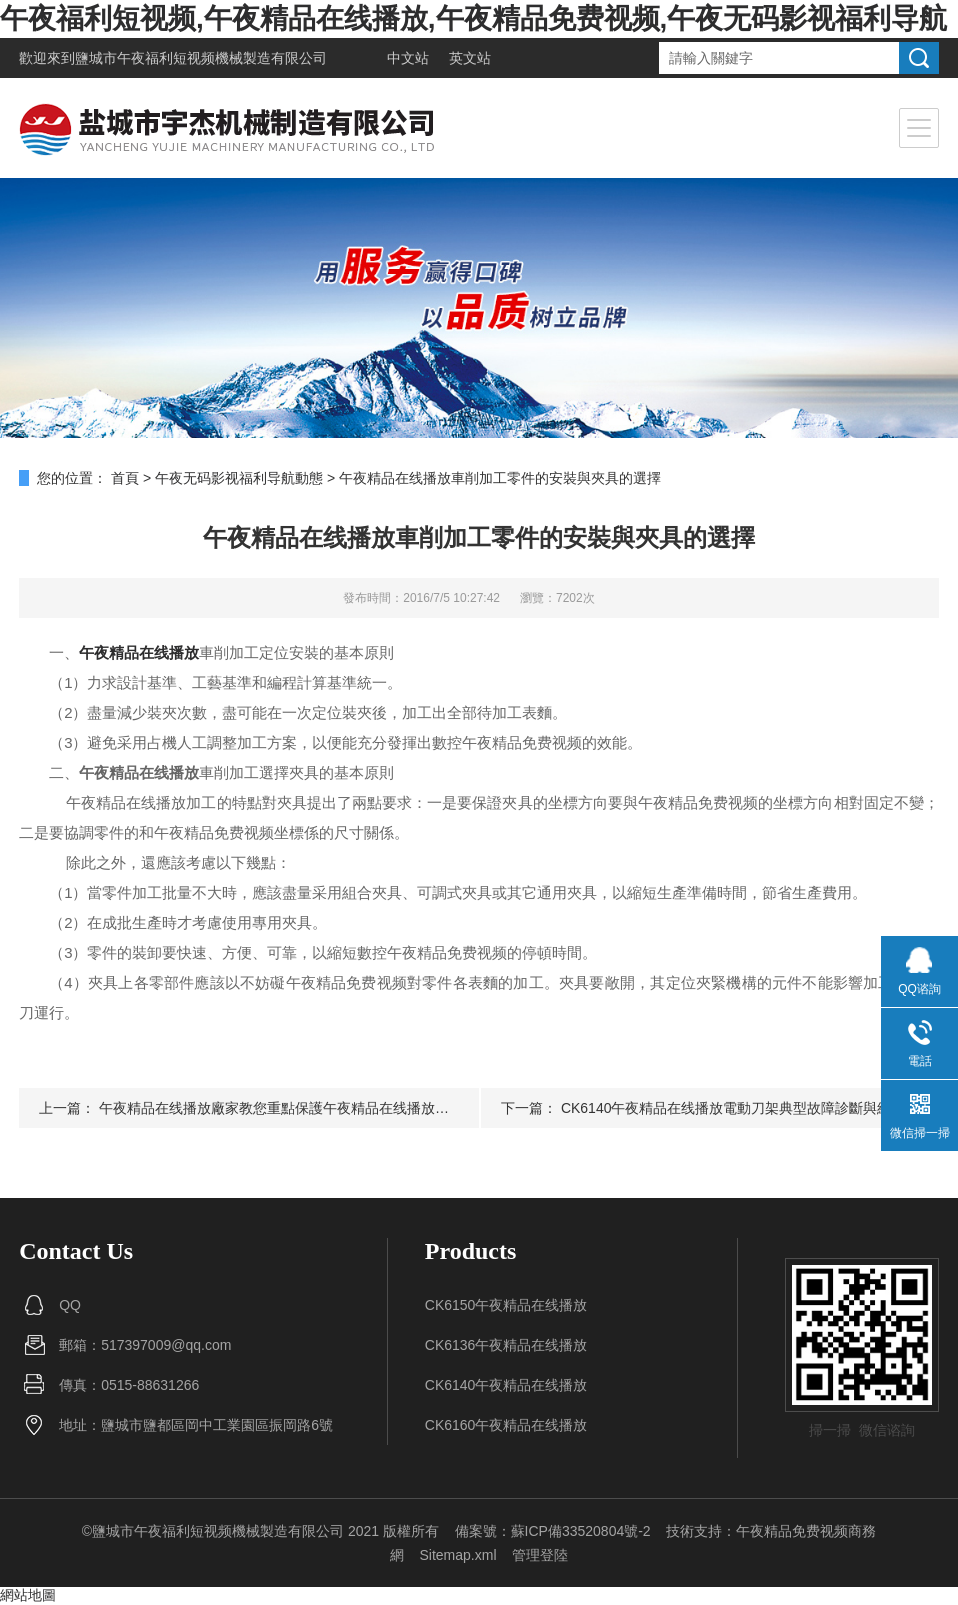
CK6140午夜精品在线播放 (506, 1385)
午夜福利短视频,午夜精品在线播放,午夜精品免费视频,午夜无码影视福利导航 (473, 18)
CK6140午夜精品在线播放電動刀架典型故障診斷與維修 (733, 1108)
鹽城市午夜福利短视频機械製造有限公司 (201, 58)
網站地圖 (28, 1595)
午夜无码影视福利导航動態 (239, 478)
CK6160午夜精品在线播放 (506, 1425)
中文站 (408, 58)
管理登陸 (540, 1555)
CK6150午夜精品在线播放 (506, 1305)
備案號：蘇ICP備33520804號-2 (553, 1531)
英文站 (470, 58)
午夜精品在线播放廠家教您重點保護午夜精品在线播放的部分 (288, 1108)
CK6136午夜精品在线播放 (506, 1345)
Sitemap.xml (457, 1555)
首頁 (125, 478)
